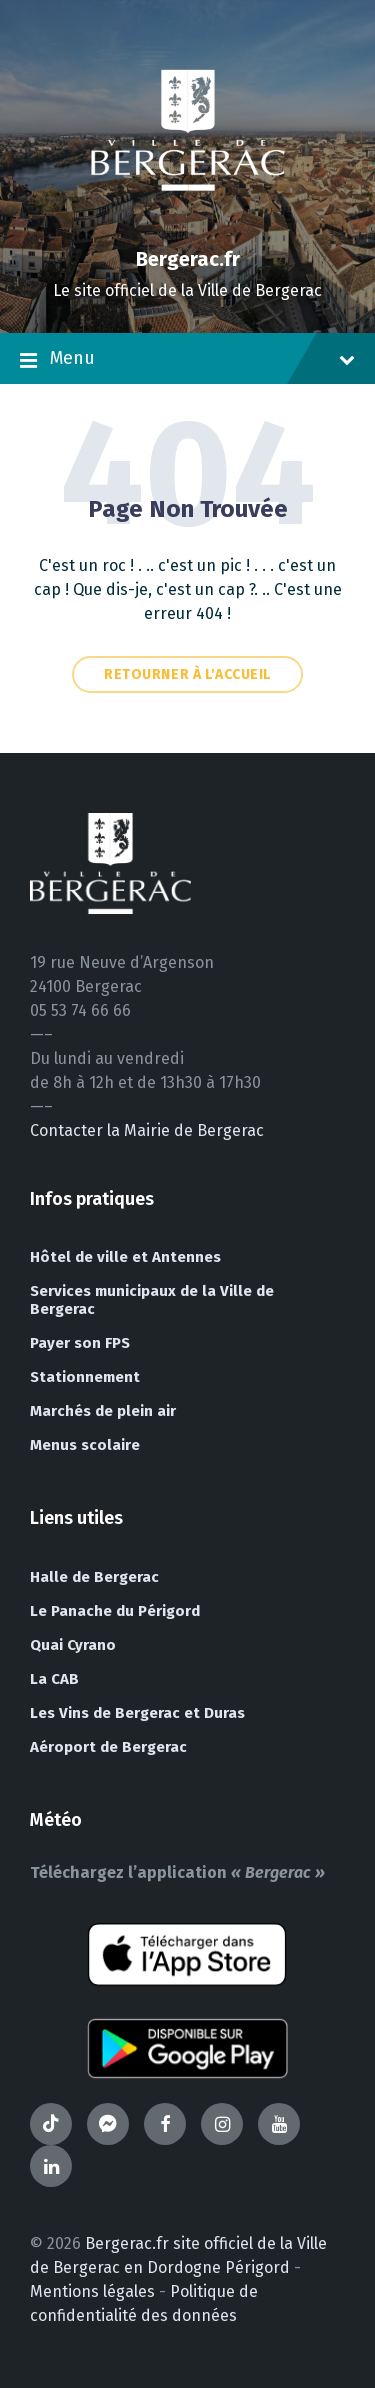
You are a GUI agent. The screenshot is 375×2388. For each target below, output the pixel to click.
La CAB (54, 1679)
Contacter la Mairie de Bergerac (147, 1130)
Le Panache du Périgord (115, 1611)
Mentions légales (92, 2291)
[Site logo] (188, 224)
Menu (187, 360)
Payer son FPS (80, 1343)
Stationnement (85, 1377)
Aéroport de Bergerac (108, 1747)
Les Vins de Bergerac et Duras (137, 1713)
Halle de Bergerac (94, 1577)
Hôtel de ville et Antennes (125, 1257)
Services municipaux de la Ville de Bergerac (152, 1300)
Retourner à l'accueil (187, 674)
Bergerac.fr (188, 259)
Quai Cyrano (73, 1645)
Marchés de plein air (103, 1411)
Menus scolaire (85, 1445)
